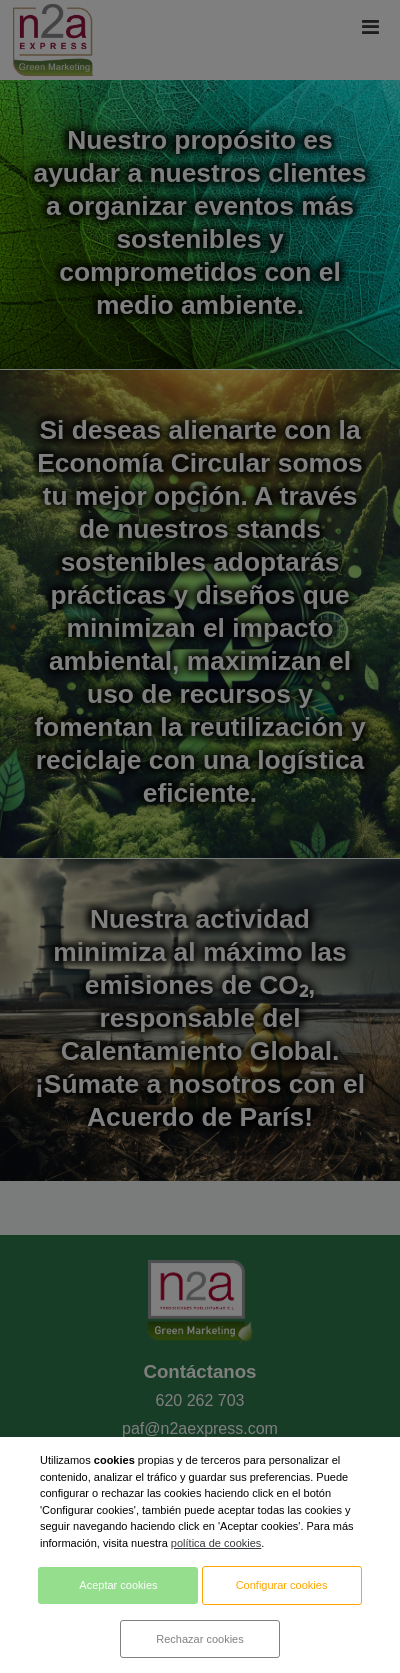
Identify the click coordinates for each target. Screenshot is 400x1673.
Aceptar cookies (118, 1585)
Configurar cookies (282, 1585)
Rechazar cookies (199, 1639)
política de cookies (216, 1543)
